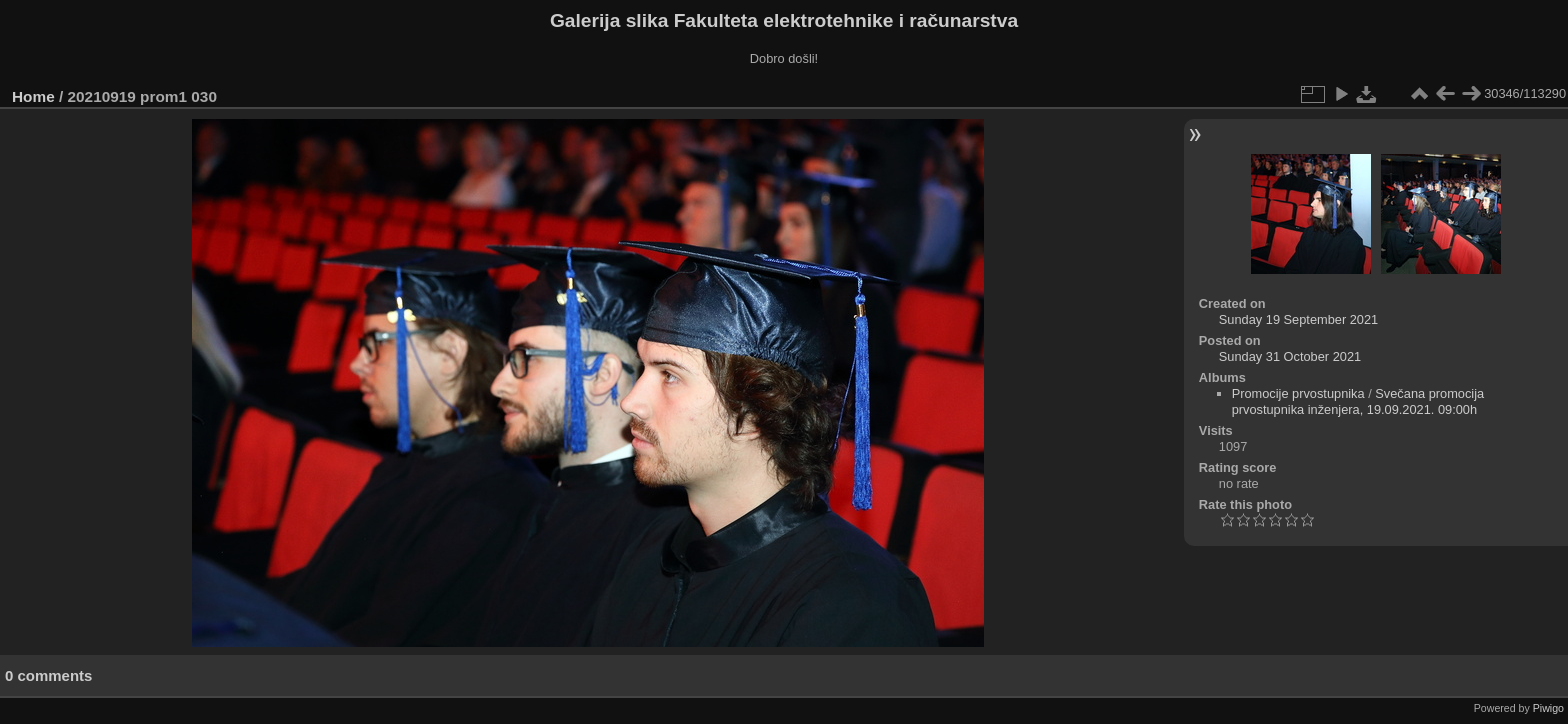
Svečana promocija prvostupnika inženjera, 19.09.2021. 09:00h (1358, 401)
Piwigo (1548, 708)
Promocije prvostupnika (1298, 393)
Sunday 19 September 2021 (1298, 319)
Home (33, 96)
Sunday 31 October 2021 (1290, 356)
